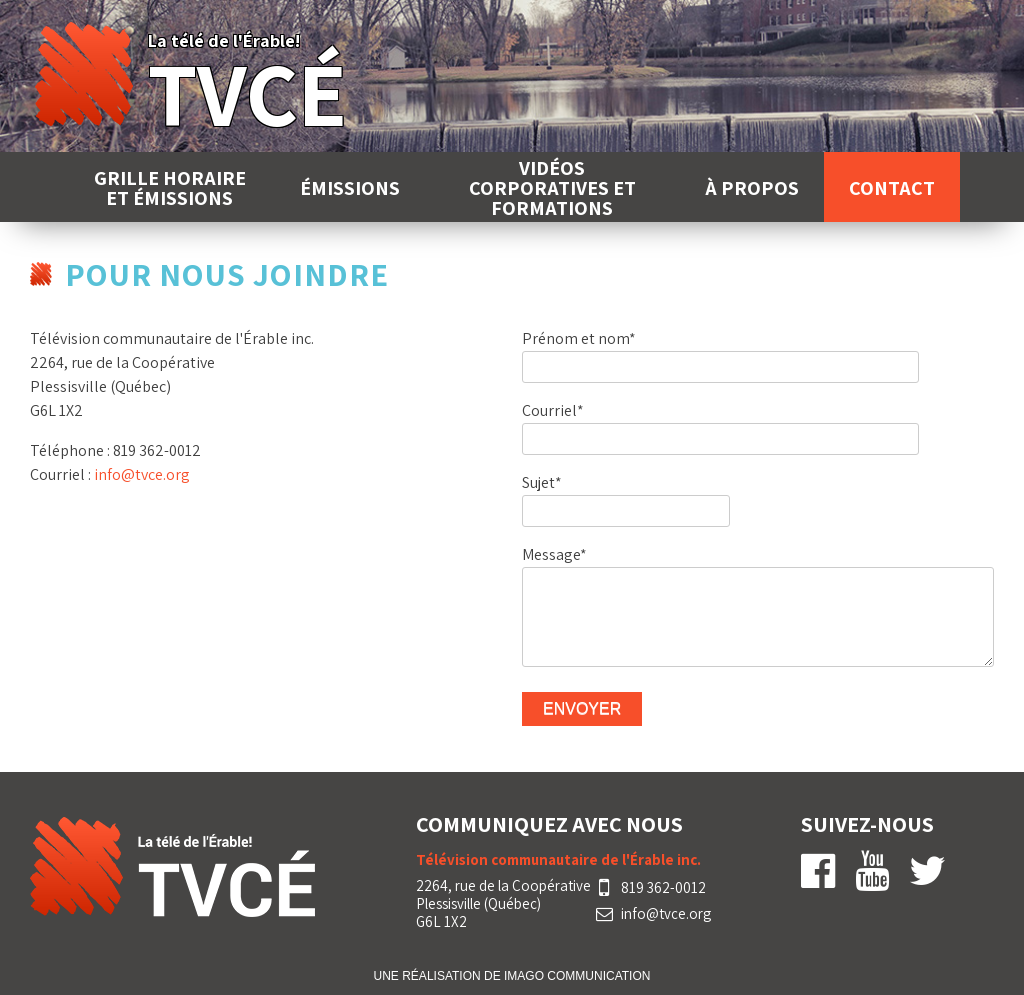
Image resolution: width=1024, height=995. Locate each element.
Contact (892, 188)
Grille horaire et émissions (170, 188)
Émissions (350, 188)
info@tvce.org (142, 474)
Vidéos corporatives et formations (552, 188)
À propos (752, 188)
